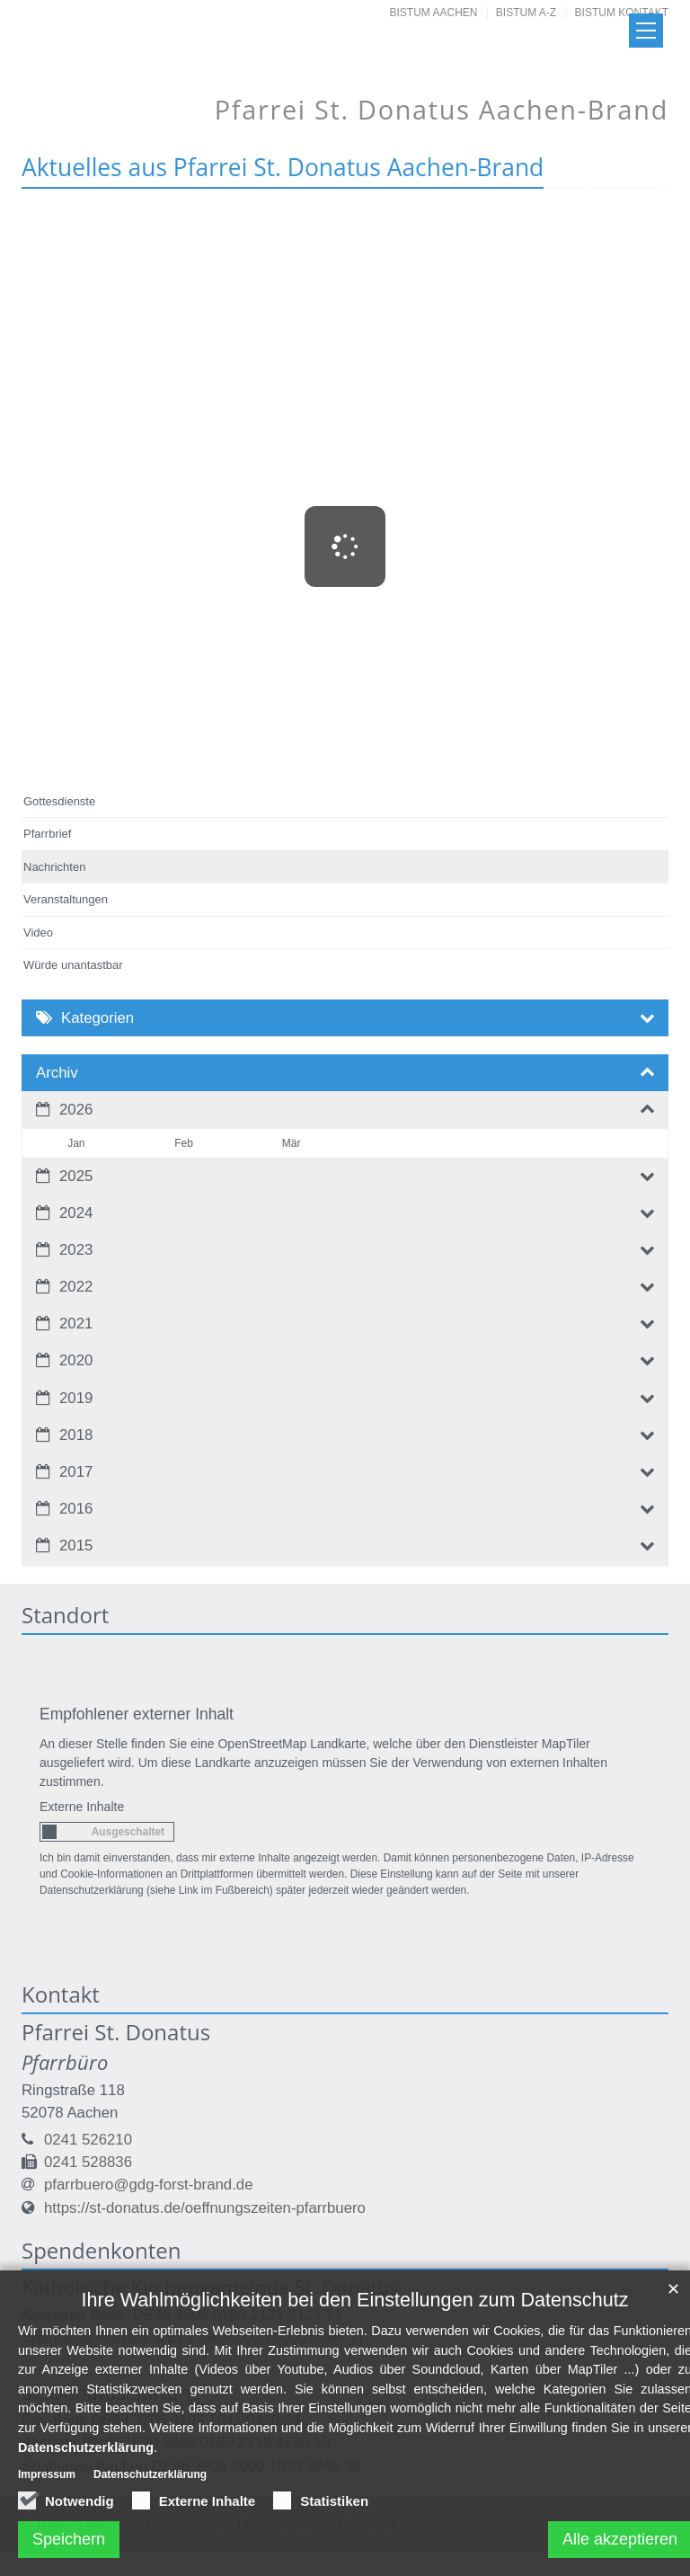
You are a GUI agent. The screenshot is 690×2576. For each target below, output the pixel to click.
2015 (76, 1545)
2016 (76, 1508)
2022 (76, 1286)
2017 (76, 1471)
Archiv (57, 1072)
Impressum (46, 2540)
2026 (76, 1109)
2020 (76, 1360)
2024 (76, 1212)
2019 (76, 1398)
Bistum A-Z (526, 12)
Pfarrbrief (47, 833)
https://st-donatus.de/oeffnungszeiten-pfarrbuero (205, 2207)
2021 (76, 1323)
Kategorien (97, 1017)
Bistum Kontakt (621, 12)
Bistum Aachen (434, 12)
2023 (76, 1249)
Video (38, 932)
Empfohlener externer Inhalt (137, 1714)
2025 (76, 1176)
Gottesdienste (59, 801)
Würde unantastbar (73, 965)
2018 (76, 1434)
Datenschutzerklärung (86, 2512)
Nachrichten (54, 867)
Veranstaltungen (65, 899)
